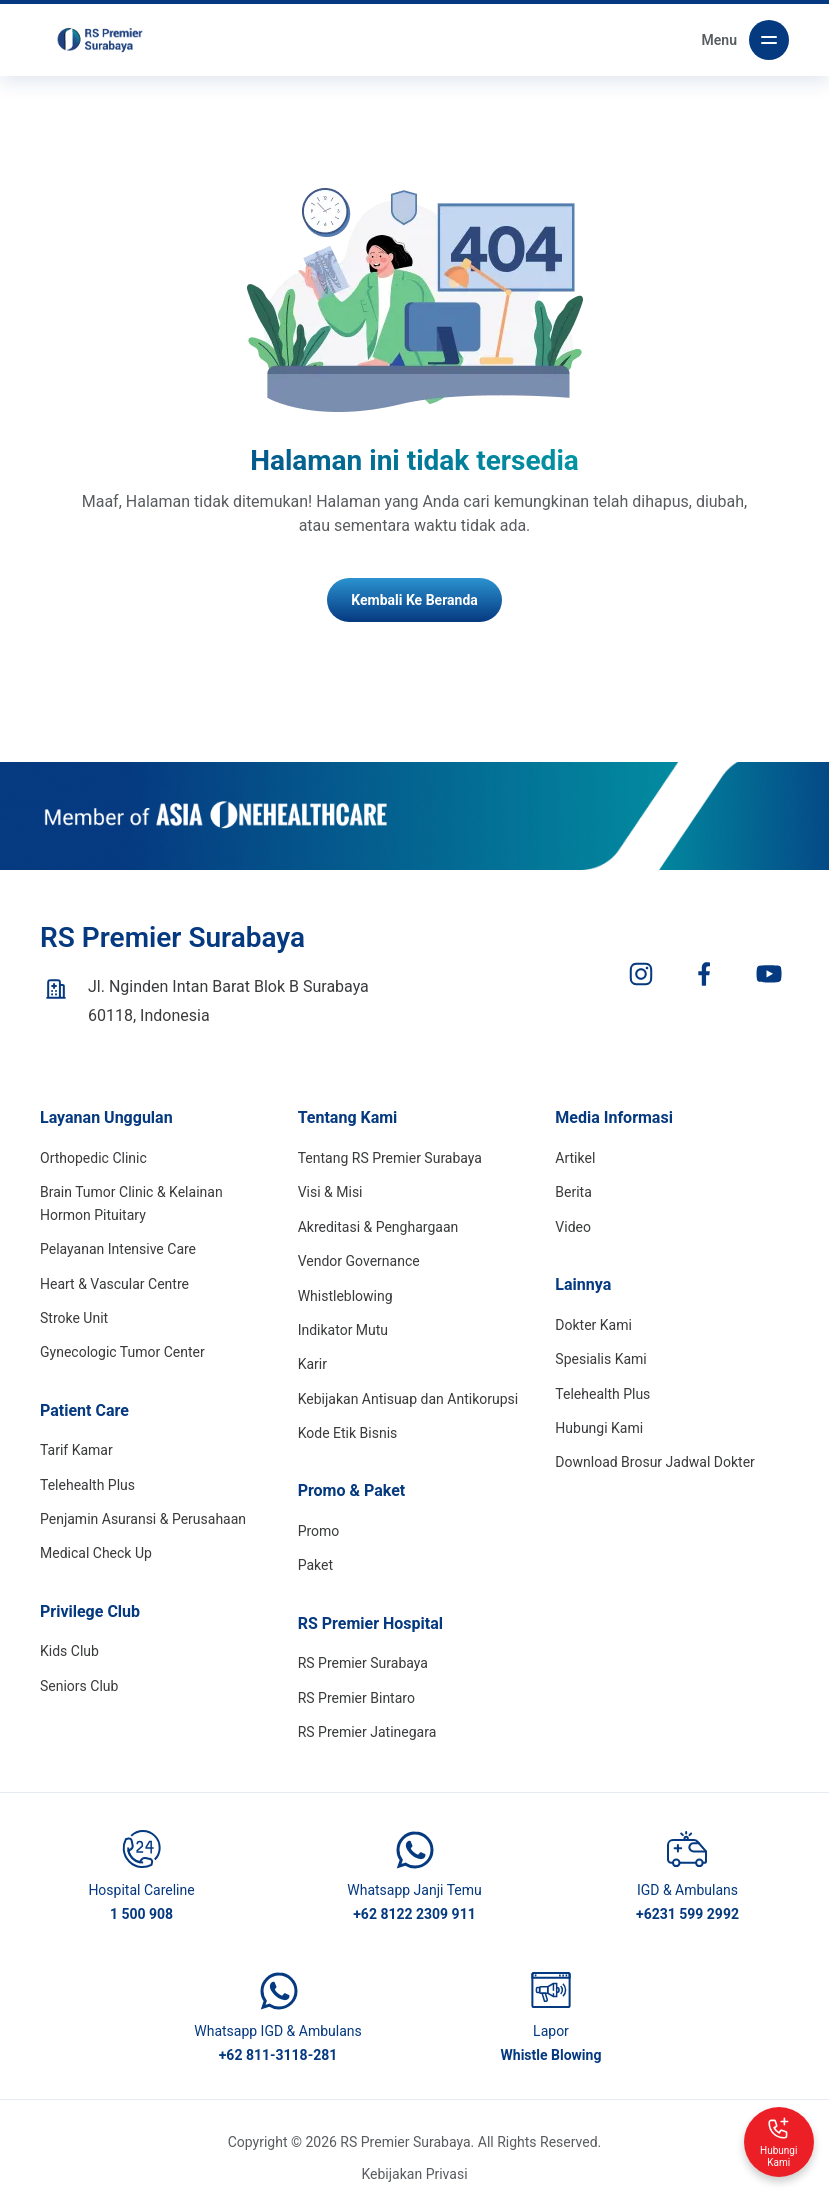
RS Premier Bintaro (356, 1698)
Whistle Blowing (551, 2055)
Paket (315, 1565)
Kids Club (69, 1651)
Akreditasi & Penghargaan (378, 1227)
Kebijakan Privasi (414, 2174)
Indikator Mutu (343, 1330)
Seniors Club (79, 1686)
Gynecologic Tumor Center (122, 1352)
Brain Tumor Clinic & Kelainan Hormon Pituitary (131, 1203)
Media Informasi (614, 1117)
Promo (319, 1531)
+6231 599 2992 (687, 1914)
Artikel (575, 1158)
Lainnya (583, 1284)
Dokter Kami (593, 1325)
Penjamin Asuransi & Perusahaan (143, 1519)
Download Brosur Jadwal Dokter (655, 1462)
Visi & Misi (330, 1192)
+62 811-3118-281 (278, 2055)
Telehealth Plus (87, 1485)
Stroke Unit (74, 1318)
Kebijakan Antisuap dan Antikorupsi (408, 1399)
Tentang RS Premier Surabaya (390, 1158)
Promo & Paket (352, 1490)
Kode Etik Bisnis (348, 1433)
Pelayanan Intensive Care (118, 1249)
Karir (312, 1364)
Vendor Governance (359, 1261)
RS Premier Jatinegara (367, 1732)
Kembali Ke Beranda (414, 600)
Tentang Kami (348, 1117)
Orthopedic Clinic (93, 1158)
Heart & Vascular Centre (114, 1284)
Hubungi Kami (599, 1428)
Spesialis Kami (600, 1359)
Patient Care (84, 1410)
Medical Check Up (96, 1553)
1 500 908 (141, 1914)
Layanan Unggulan (106, 1117)
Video (573, 1227)
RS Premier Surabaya (363, 1663)
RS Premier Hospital (370, 1623)
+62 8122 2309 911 (414, 1914)
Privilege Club (90, 1611)
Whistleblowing (345, 1296)
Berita (573, 1192)
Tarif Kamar (76, 1450)
